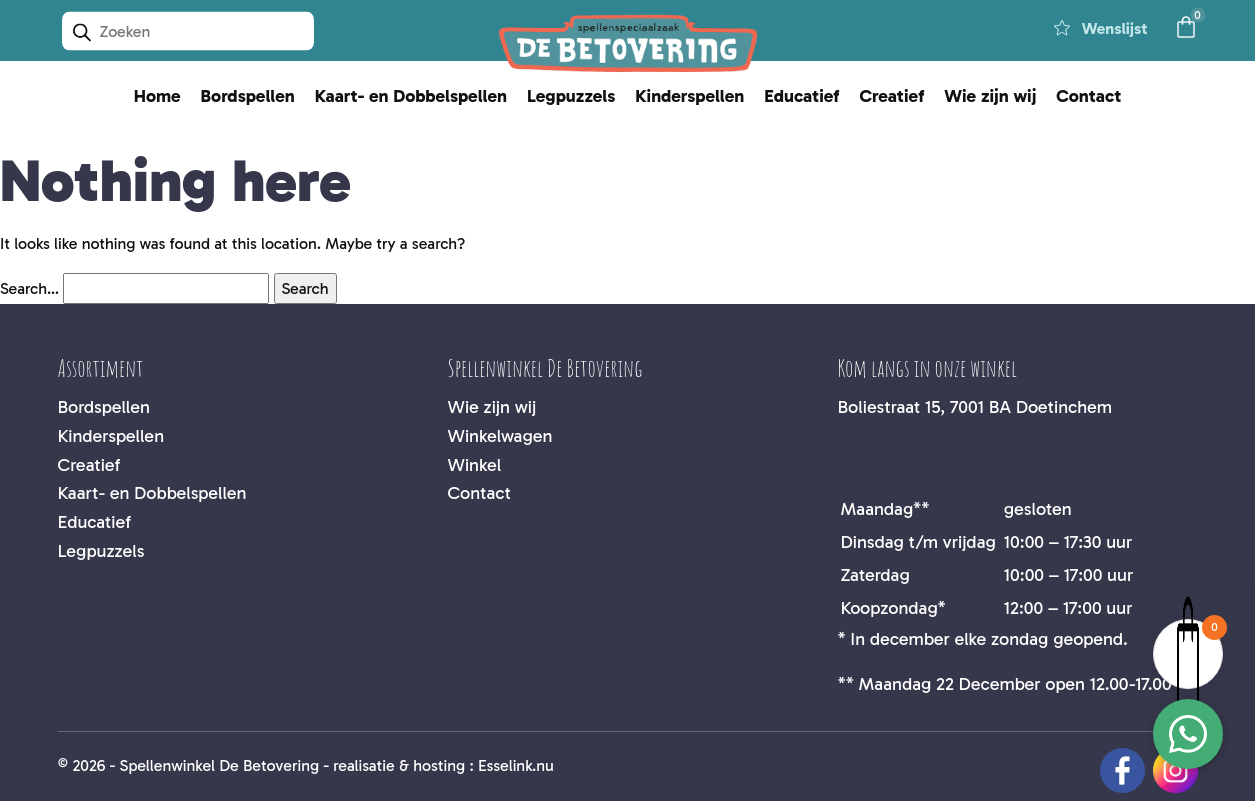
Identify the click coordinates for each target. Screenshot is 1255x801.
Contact (1088, 96)
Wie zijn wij (990, 96)
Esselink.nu (516, 765)
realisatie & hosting (399, 765)
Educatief (801, 96)
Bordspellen (248, 96)
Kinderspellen (689, 96)
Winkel (475, 465)
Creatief (891, 96)
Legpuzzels (571, 96)
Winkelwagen (500, 436)
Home (157, 96)
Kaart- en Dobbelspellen (411, 96)
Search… (29, 288)
